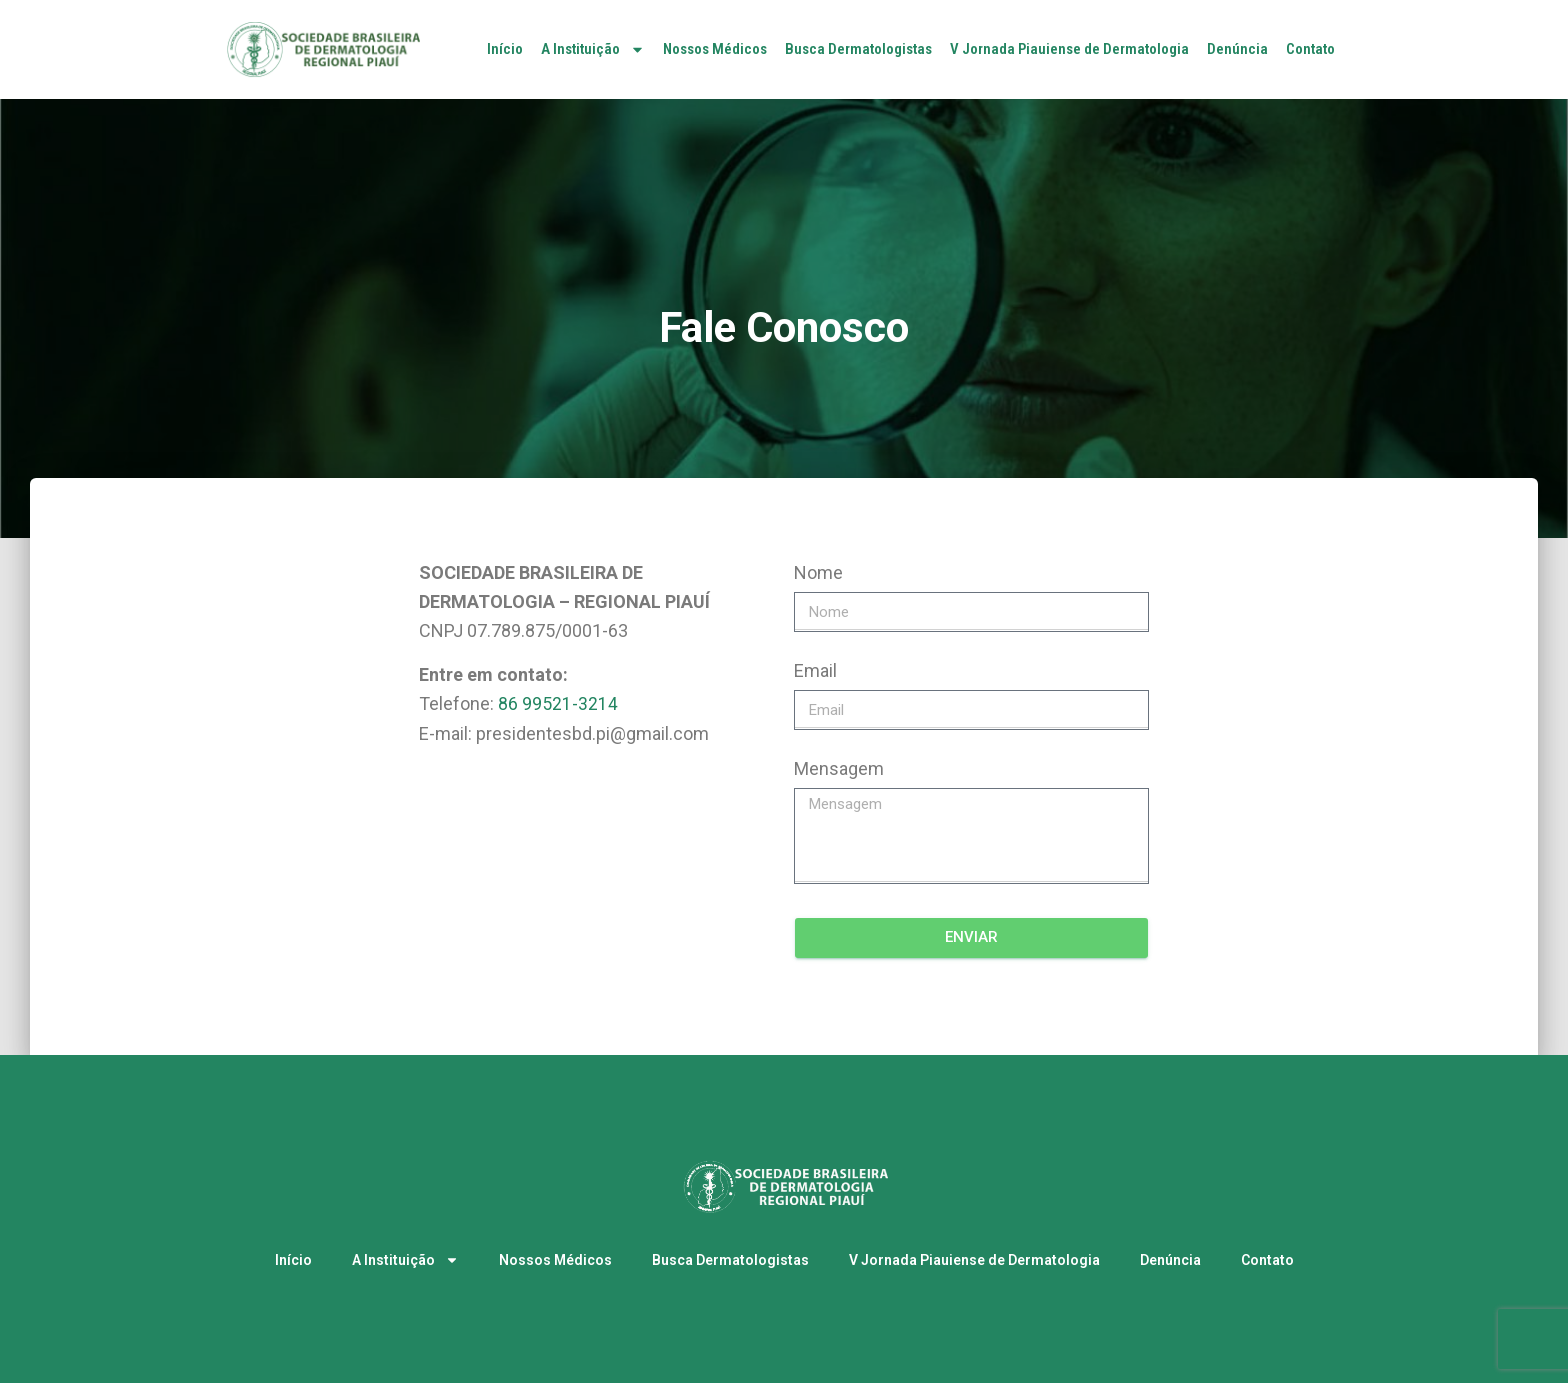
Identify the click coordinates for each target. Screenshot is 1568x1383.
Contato (1310, 49)
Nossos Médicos (715, 49)
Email (815, 670)
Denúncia (1237, 49)
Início (505, 49)
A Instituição (593, 49)
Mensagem (839, 768)
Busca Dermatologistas (858, 49)
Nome (818, 572)
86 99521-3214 (558, 703)
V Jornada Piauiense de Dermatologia (1069, 49)
